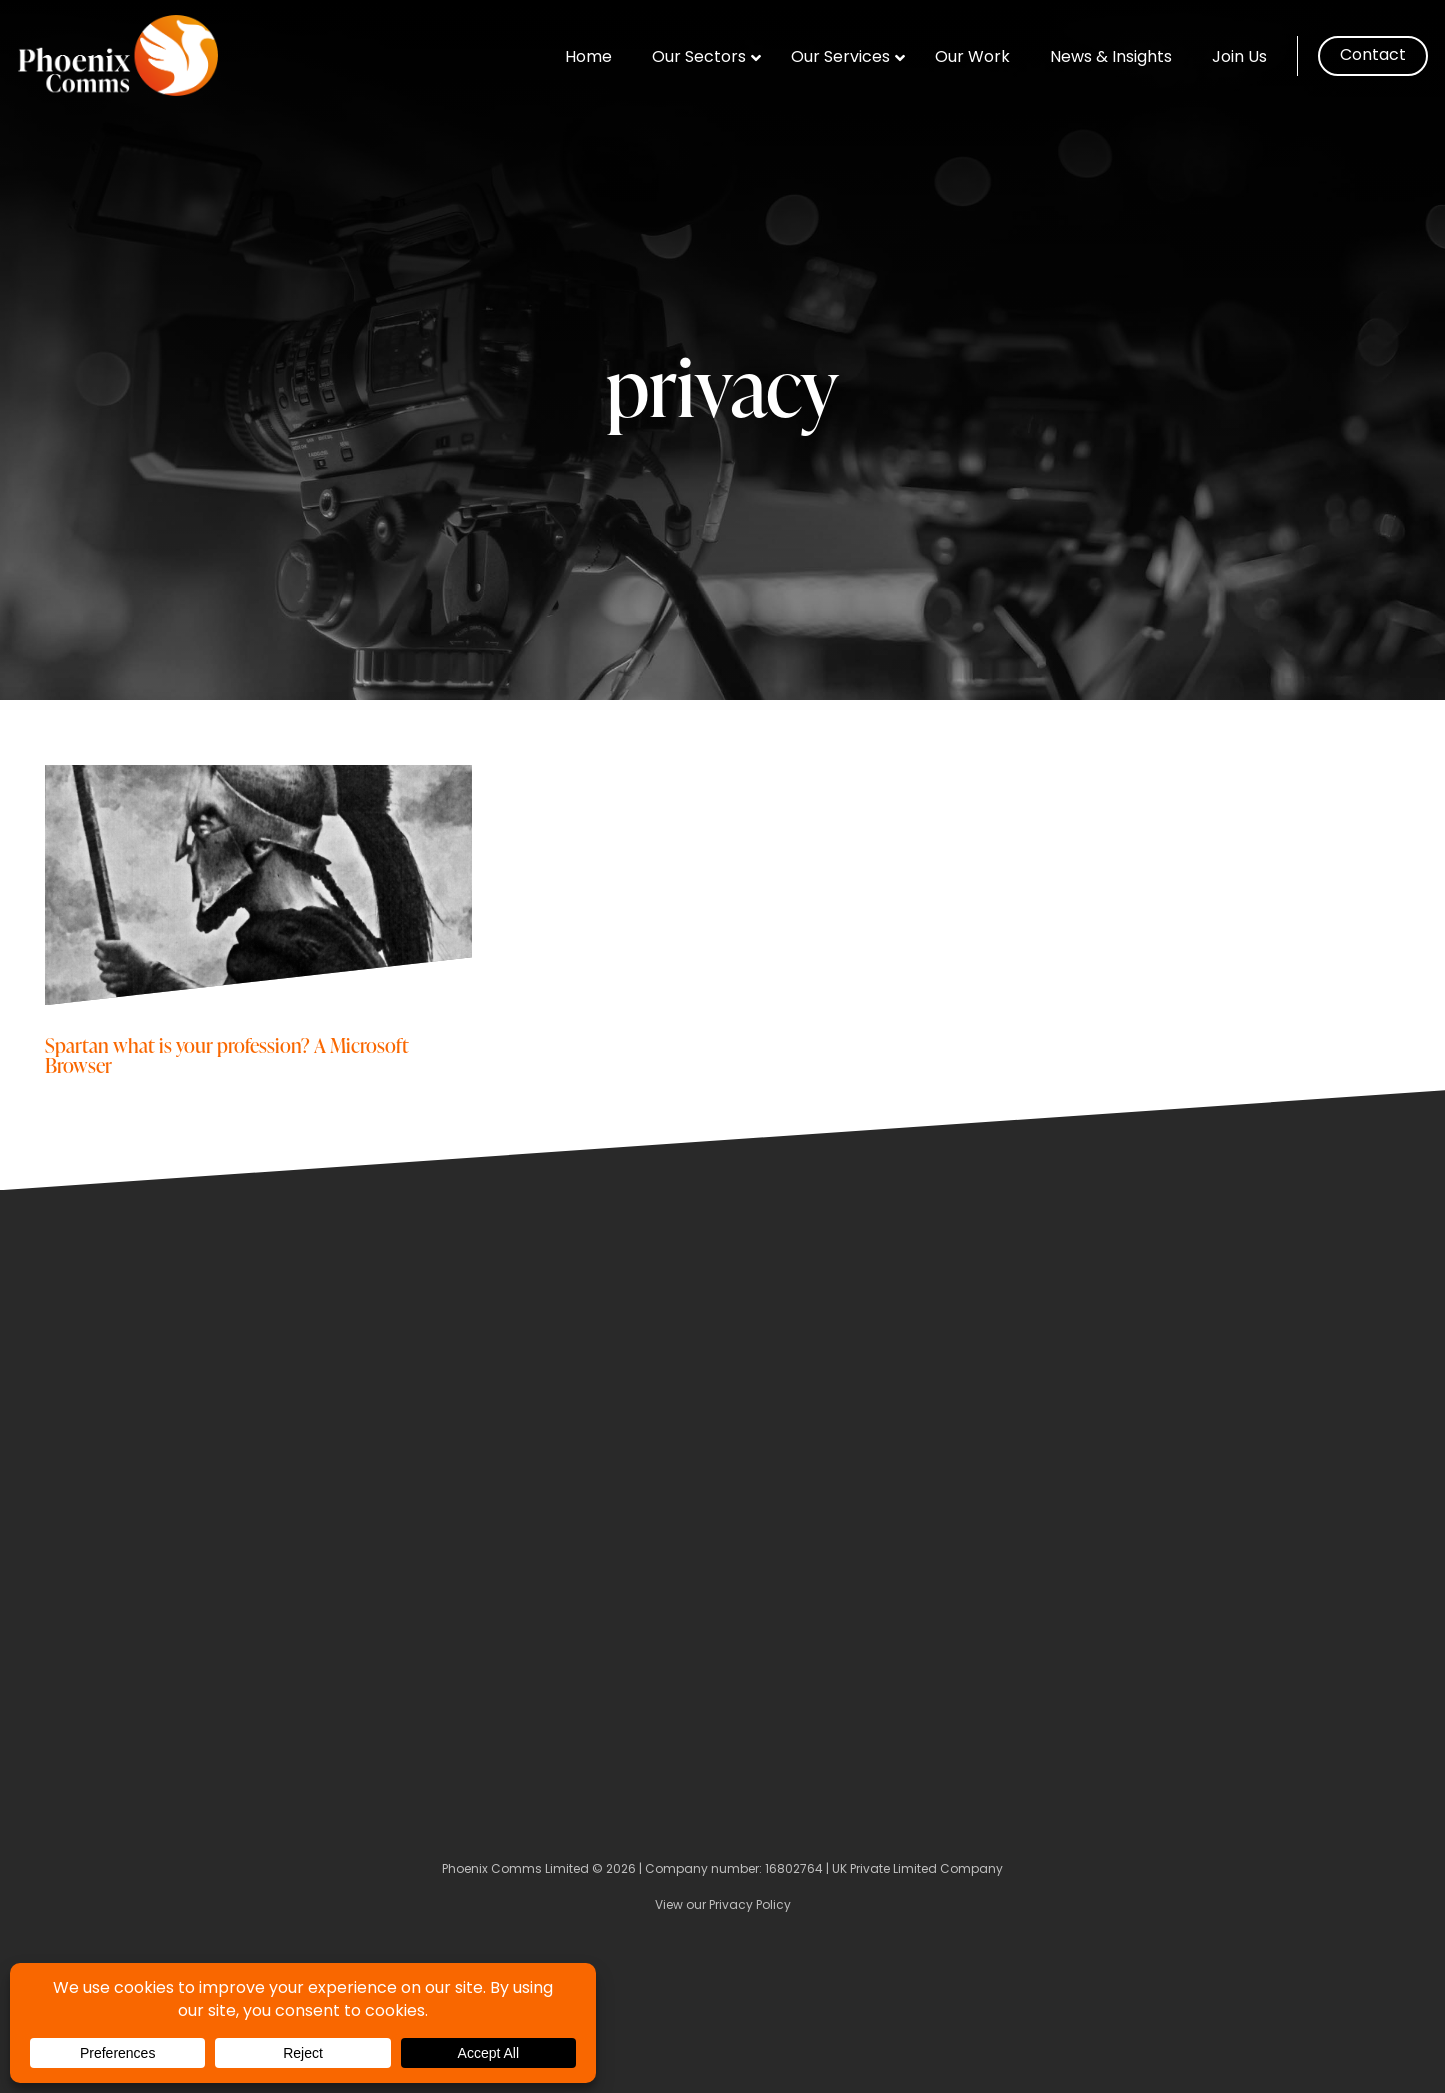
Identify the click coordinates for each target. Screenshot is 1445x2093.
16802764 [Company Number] (794, 1870)
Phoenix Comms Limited (515, 1870)
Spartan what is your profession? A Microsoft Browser (227, 1054)
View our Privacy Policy (723, 1906)
